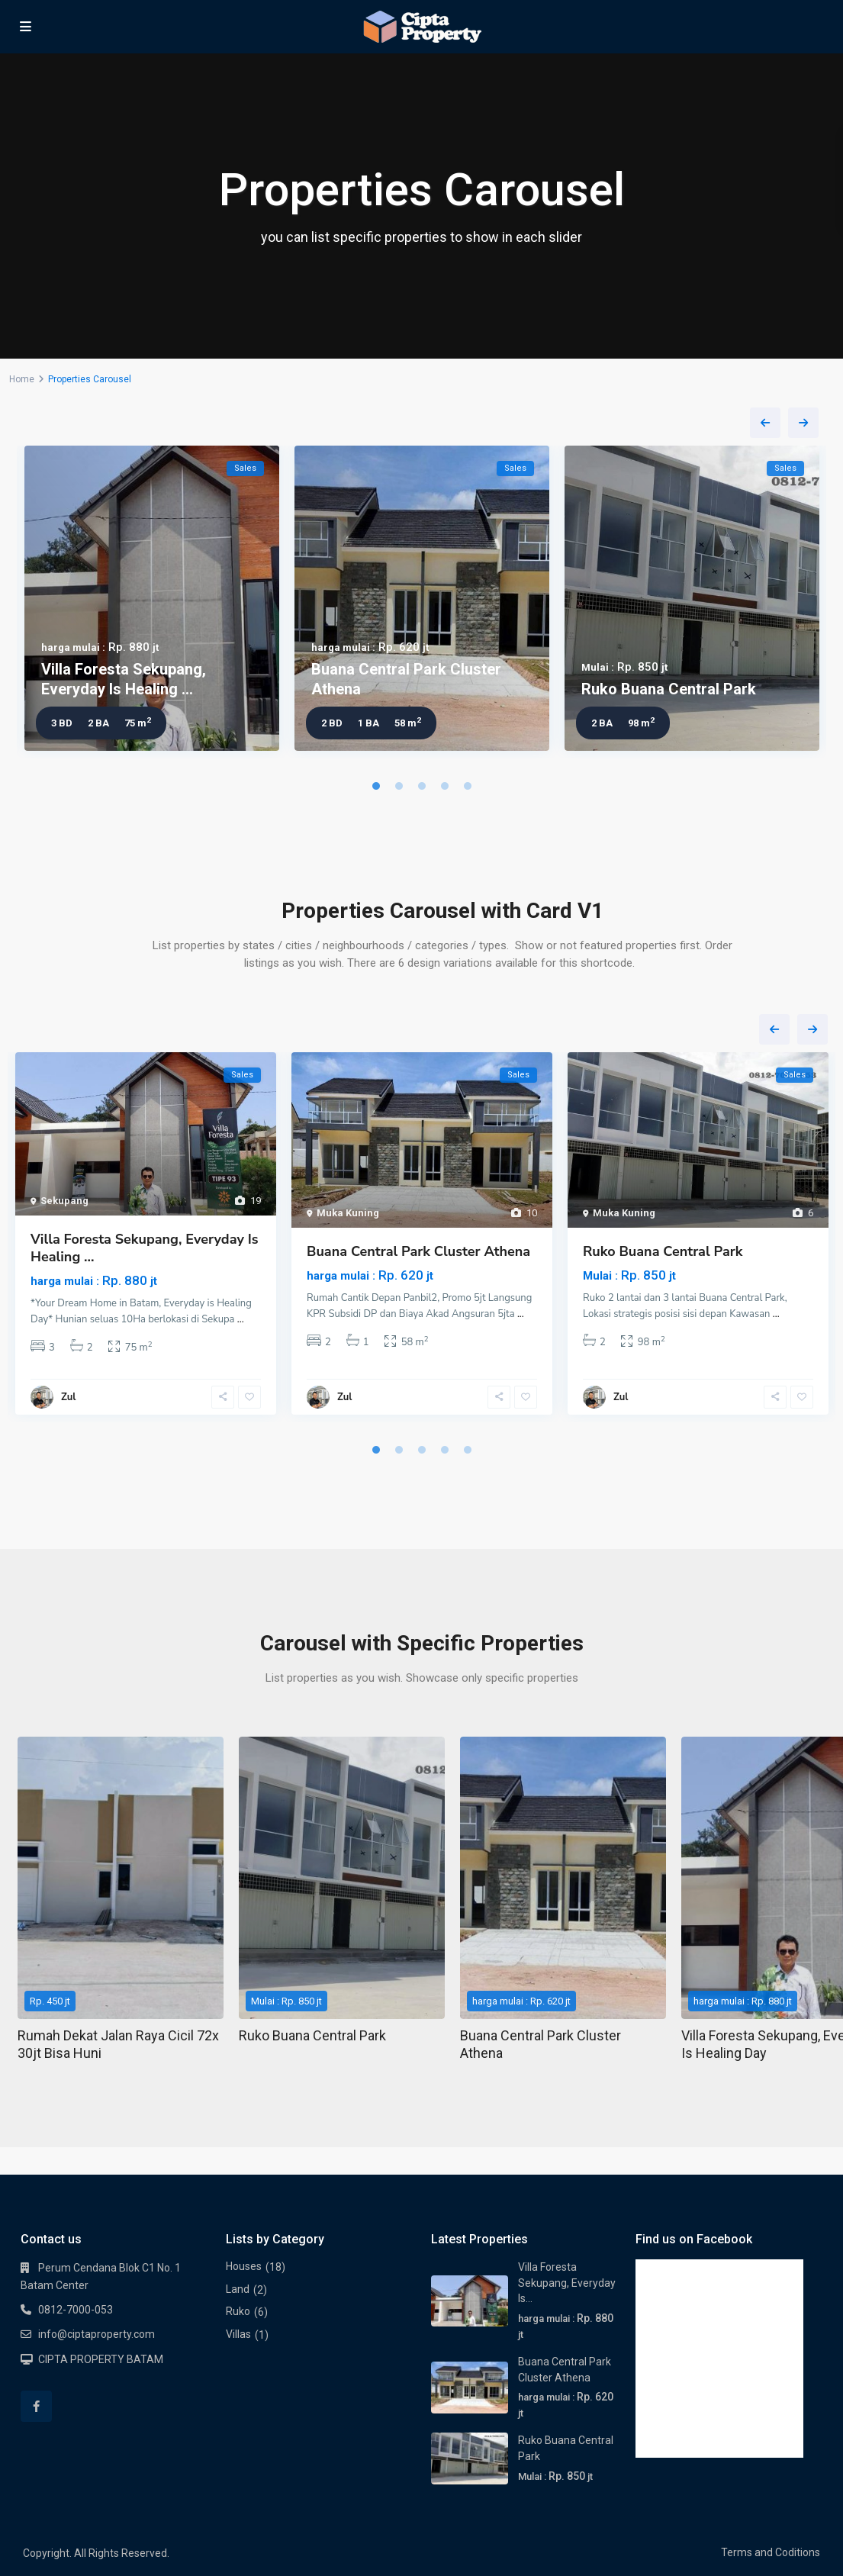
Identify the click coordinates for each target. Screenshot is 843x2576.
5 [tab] (467, 786)
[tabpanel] (151, 602)
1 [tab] (376, 786)
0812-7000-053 (75, 2310)
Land (237, 2289)
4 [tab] (444, 786)
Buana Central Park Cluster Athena (418, 1251)
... (240, 1319)
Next (803, 422)
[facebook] (36, 2406)
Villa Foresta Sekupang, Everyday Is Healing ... (145, 1248)
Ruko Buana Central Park (668, 689)
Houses (244, 2266)
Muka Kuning (348, 1213)
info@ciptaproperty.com (96, 2334)
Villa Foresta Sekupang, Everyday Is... (567, 2282)
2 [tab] (399, 786)
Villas (238, 2334)
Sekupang (64, 1200)
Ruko (238, 2311)
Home (21, 379)
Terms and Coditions (770, 2552)
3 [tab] (422, 786)
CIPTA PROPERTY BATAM (100, 2359)
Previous (765, 422)
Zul (68, 1397)
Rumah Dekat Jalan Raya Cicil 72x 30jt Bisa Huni (118, 2044)
